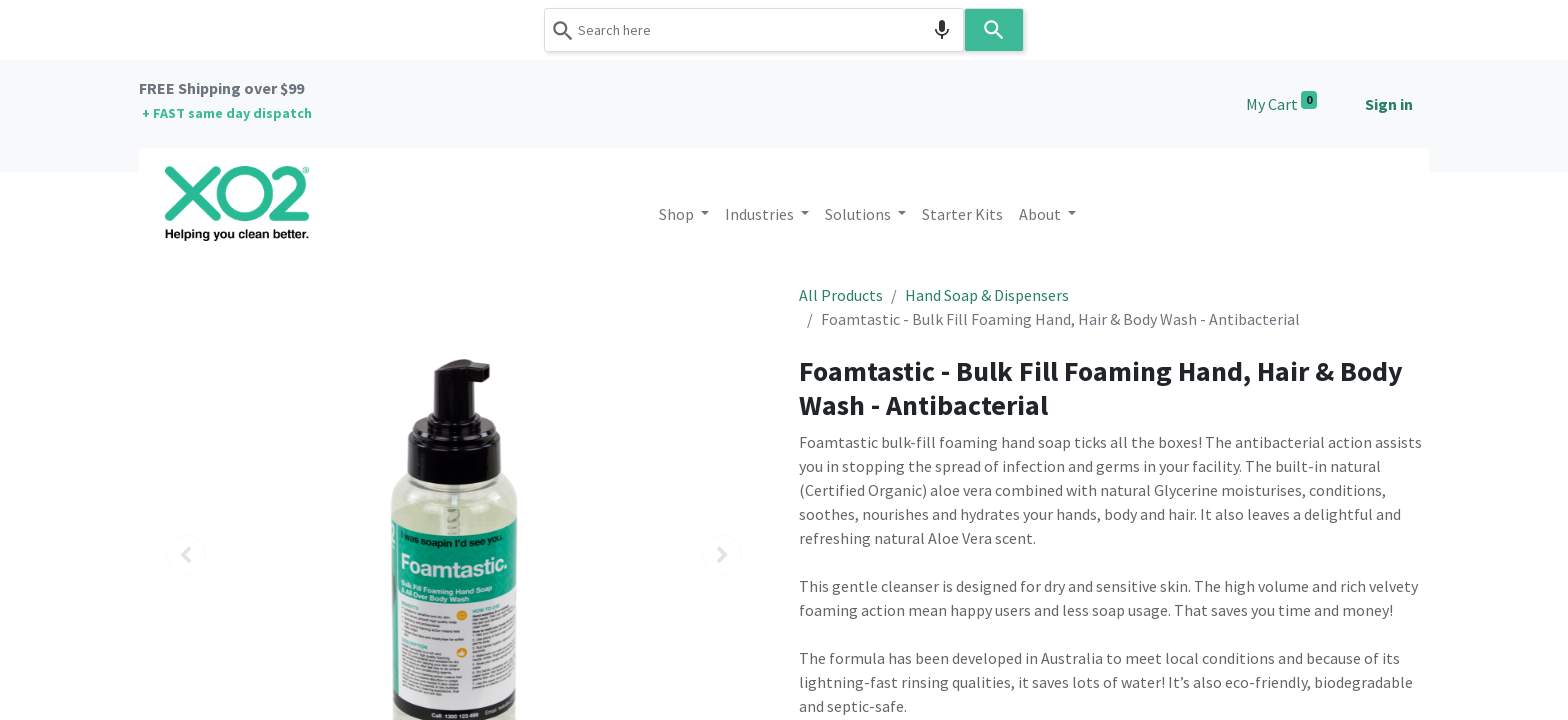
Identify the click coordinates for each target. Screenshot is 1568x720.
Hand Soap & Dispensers (987, 295)
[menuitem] (962, 214)
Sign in (1389, 104)
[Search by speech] (942, 30)
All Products (841, 295)
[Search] (994, 30)
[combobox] (754, 30)
